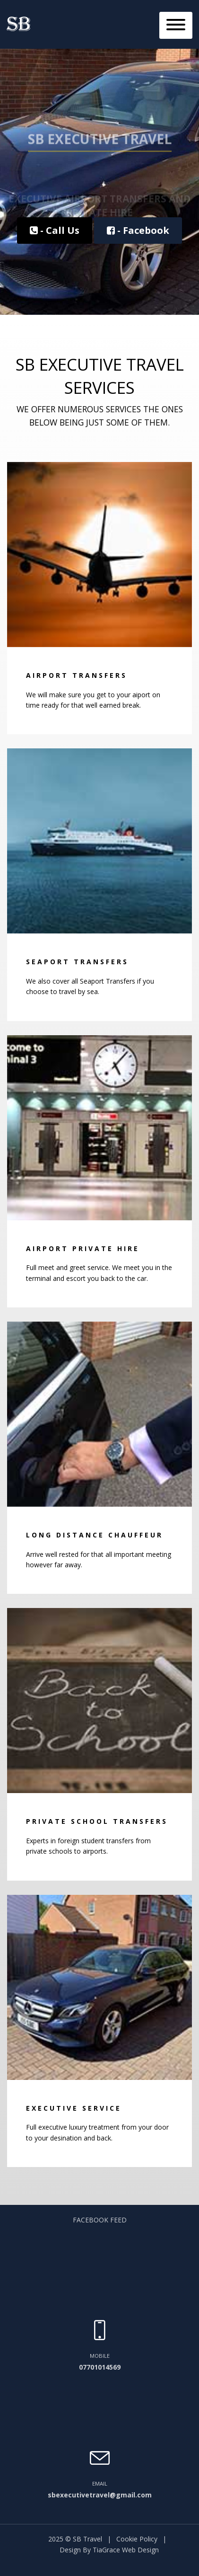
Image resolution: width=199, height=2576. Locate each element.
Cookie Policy (136, 2538)
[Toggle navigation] (175, 25)
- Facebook (138, 230)
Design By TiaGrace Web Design (109, 2549)
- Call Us (54, 230)
